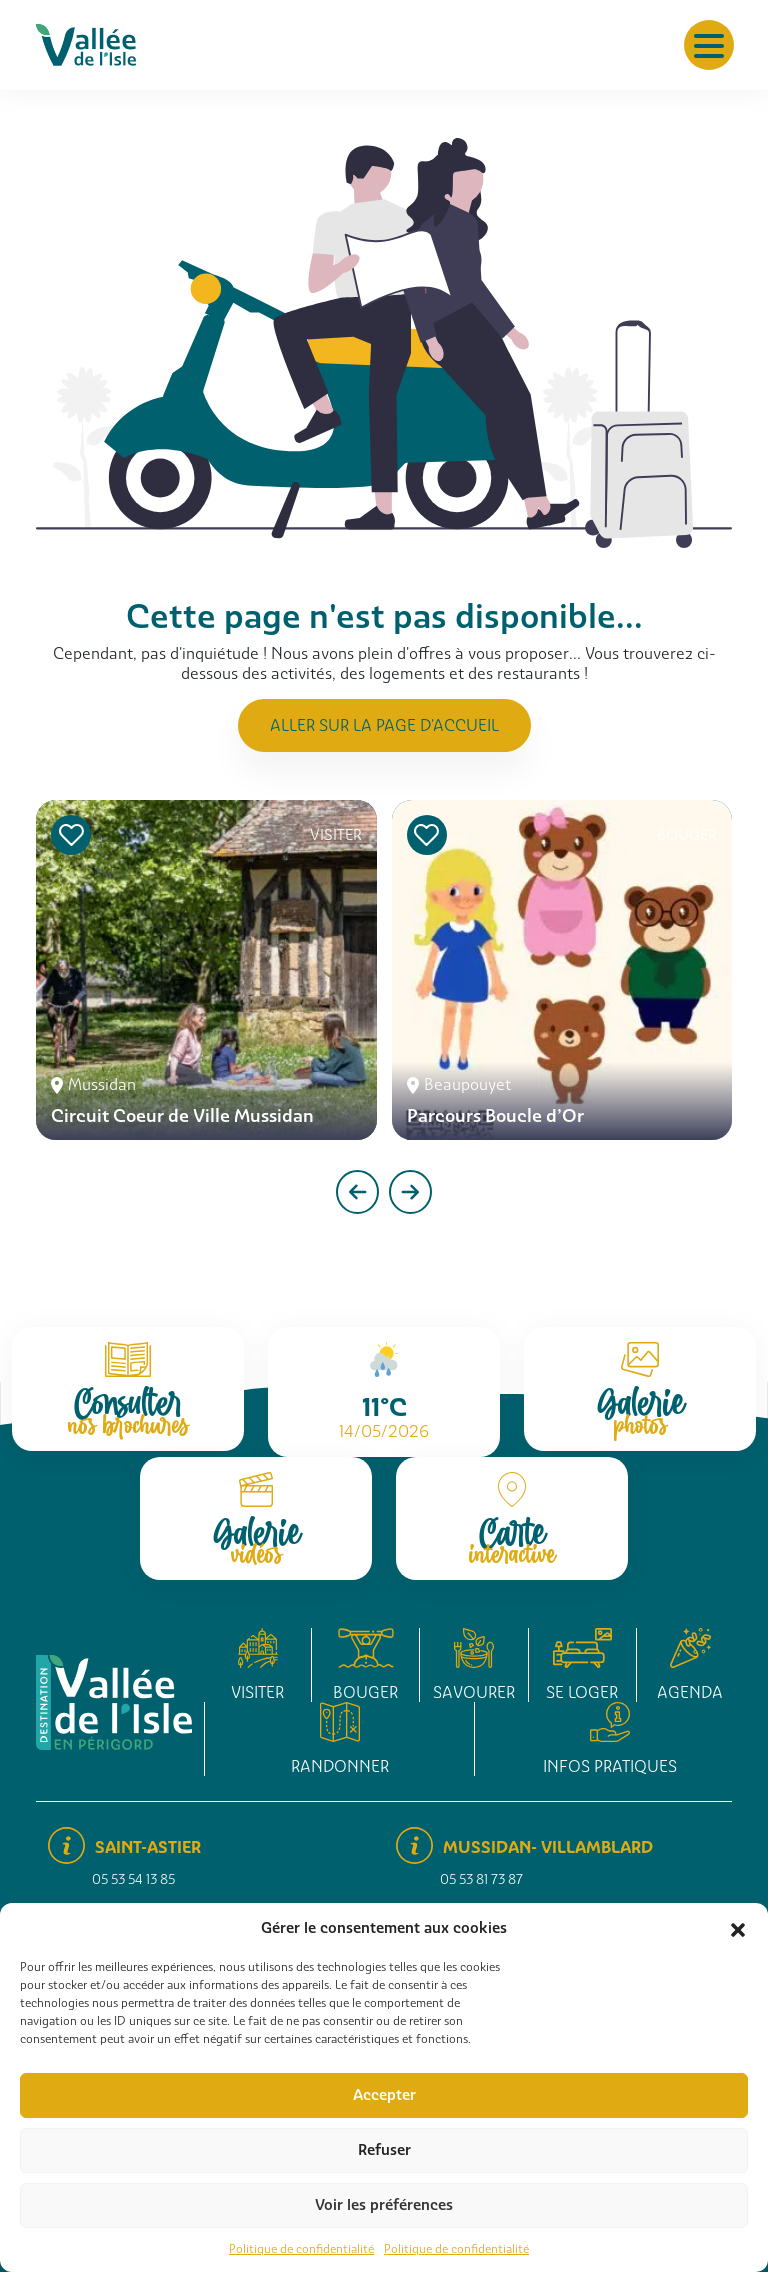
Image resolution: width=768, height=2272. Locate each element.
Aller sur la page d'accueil (384, 725)
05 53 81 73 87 (481, 1879)
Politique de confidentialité (301, 2249)
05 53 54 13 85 (133, 1879)
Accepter (384, 2095)
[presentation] (357, 1192)
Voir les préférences (384, 2205)
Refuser (384, 2150)
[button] (738, 1928)
